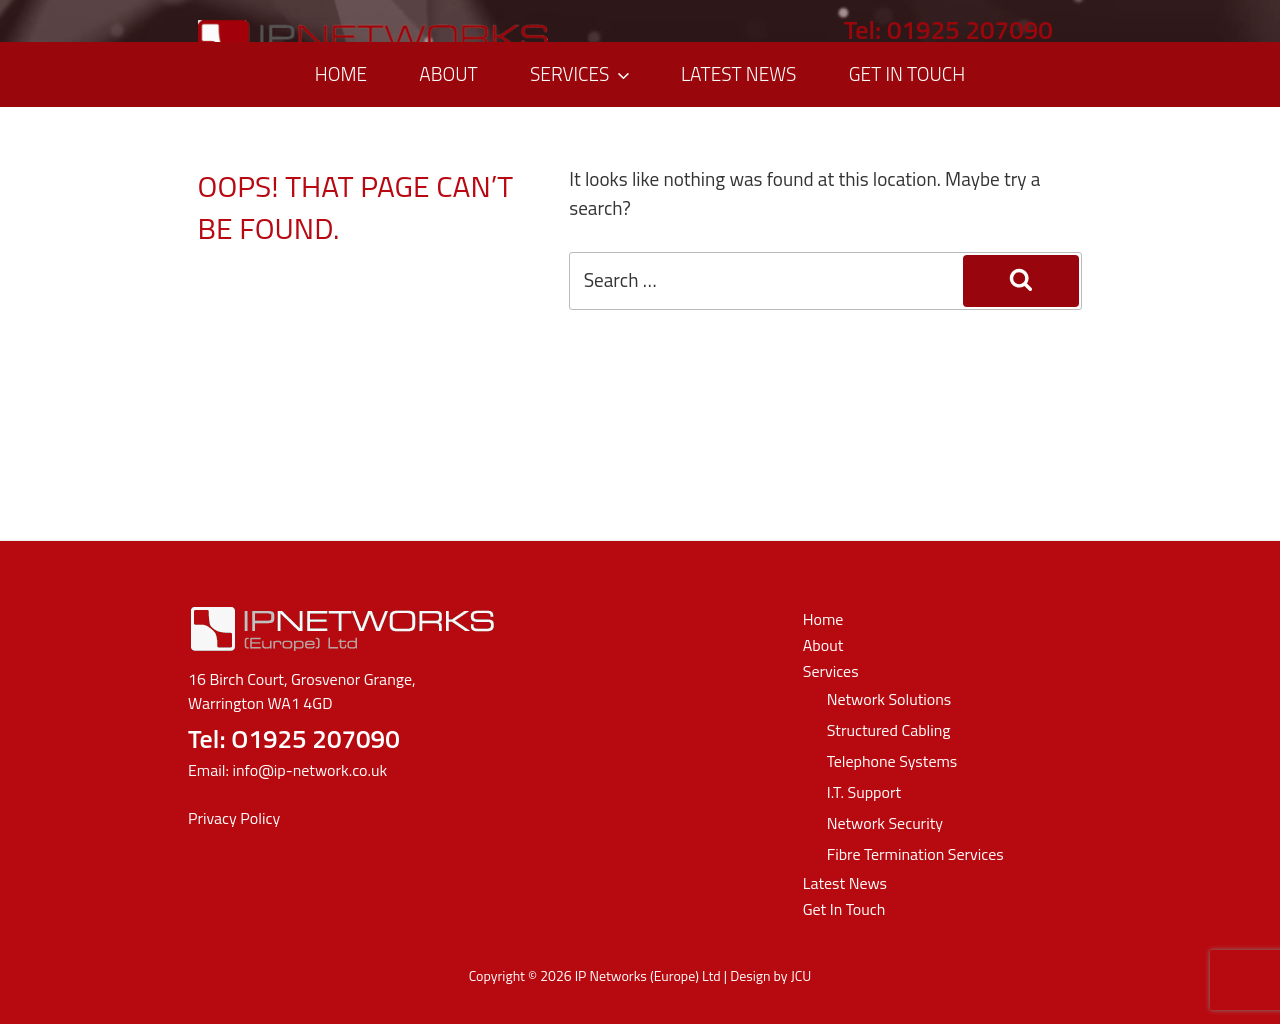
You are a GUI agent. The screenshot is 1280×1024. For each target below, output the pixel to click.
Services (582, 73)
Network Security (885, 823)
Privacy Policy (234, 818)
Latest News (739, 73)
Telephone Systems (892, 761)
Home (341, 73)
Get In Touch (907, 73)
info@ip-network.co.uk (309, 770)
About (448, 73)
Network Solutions (889, 699)
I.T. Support (864, 792)
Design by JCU (770, 975)
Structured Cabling (889, 730)
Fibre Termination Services (915, 854)
